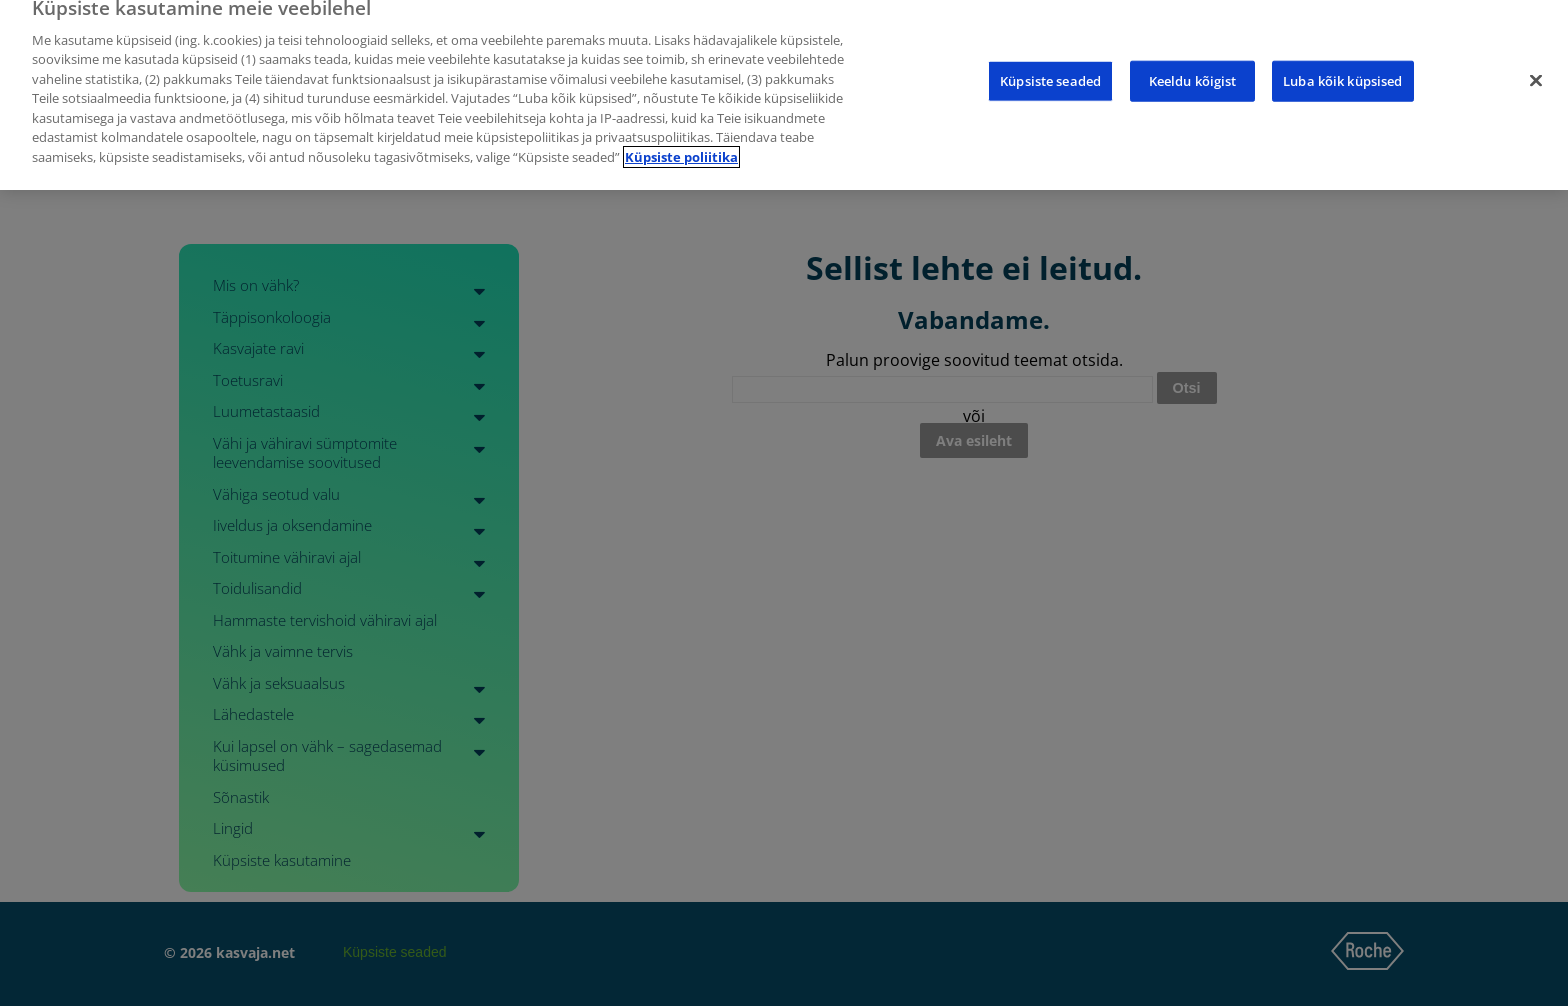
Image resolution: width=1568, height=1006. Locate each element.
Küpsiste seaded (1050, 68)
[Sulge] (1536, 68)
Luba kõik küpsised (1342, 68)
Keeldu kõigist (1193, 68)
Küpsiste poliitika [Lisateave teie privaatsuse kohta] (681, 144)
